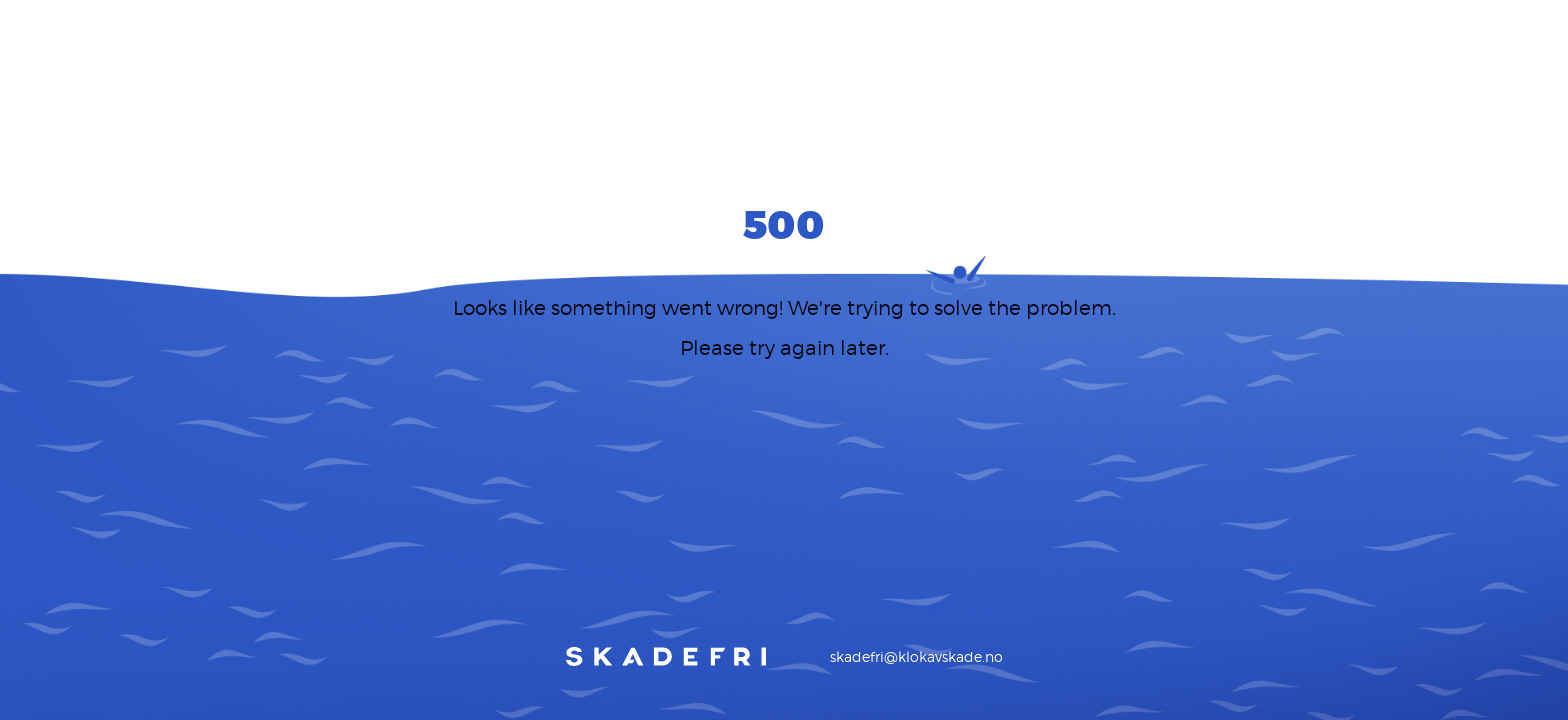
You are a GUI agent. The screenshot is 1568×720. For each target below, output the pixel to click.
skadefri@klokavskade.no (916, 656)
